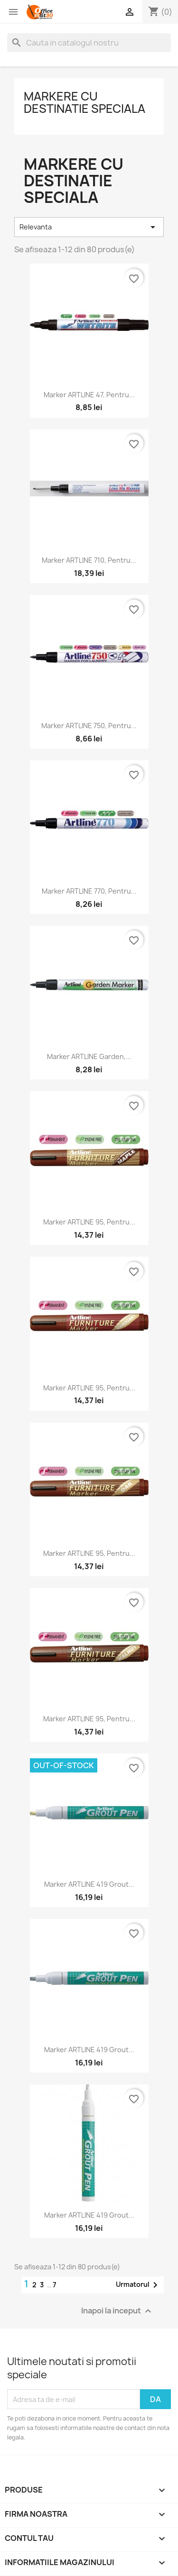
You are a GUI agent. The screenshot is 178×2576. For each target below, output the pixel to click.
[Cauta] (89, 42)
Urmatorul (138, 2285)
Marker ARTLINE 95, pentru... (89, 1221)
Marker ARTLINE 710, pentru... (89, 560)
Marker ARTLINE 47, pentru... (89, 394)
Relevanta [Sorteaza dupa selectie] (89, 227)
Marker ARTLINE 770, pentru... (89, 890)
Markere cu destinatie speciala (84, 102)
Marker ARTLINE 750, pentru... (89, 725)
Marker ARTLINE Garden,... (89, 1056)
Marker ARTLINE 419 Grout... (89, 1884)
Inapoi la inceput (117, 2311)
